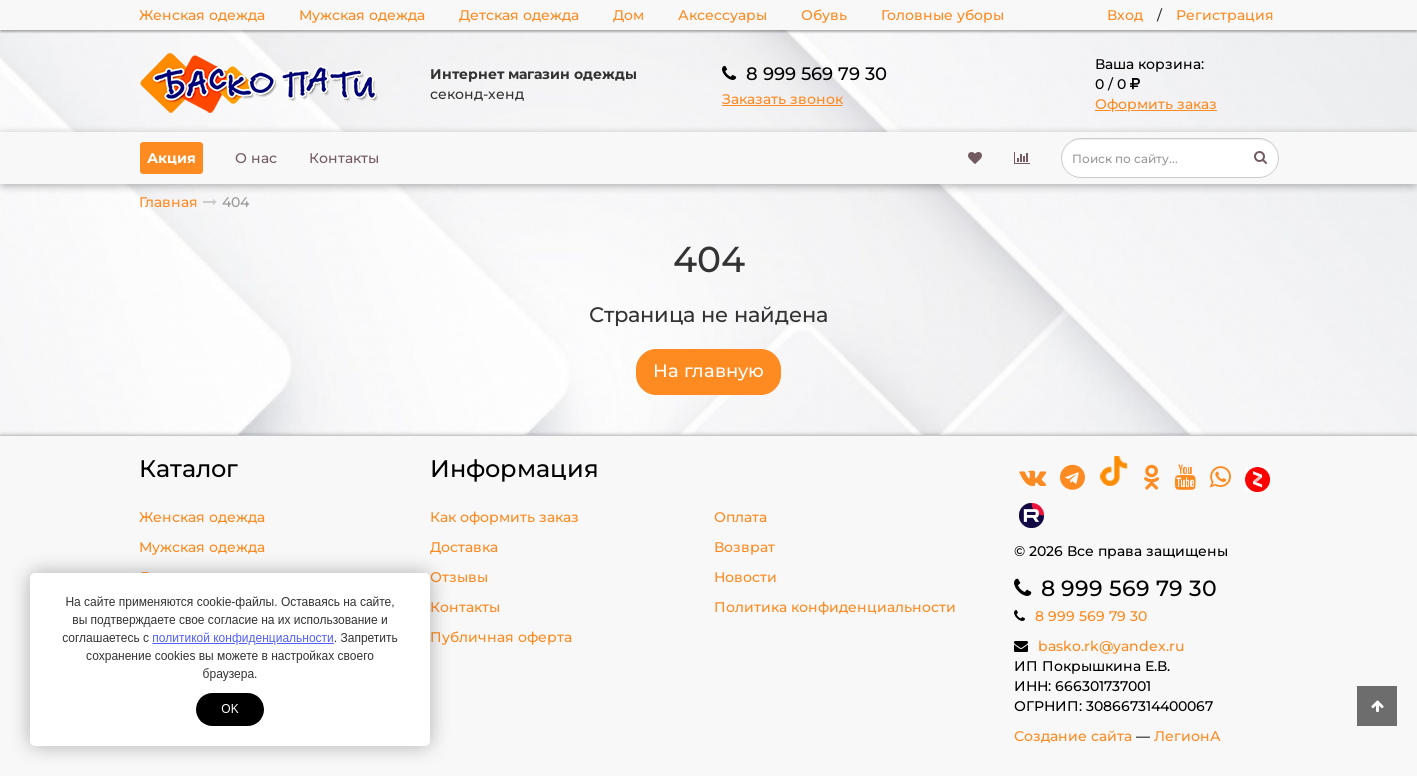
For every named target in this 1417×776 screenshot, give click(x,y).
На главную (708, 371)
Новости (745, 577)
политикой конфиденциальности (242, 638)
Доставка (464, 547)
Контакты (344, 158)
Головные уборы (942, 15)
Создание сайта (1073, 736)
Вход (1125, 15)
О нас (256, 158)
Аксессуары (722, 15)
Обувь (824, 15)
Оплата (740, 517)
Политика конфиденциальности (835, 607)
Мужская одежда (362, 15)
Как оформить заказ (504, 517)
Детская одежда (519, 15)
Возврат (744, 547)
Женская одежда (202, 15)
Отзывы (459, 577)
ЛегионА (1187, 736)
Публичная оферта (501, 637)
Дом (628, 15)
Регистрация (1225, 15)
